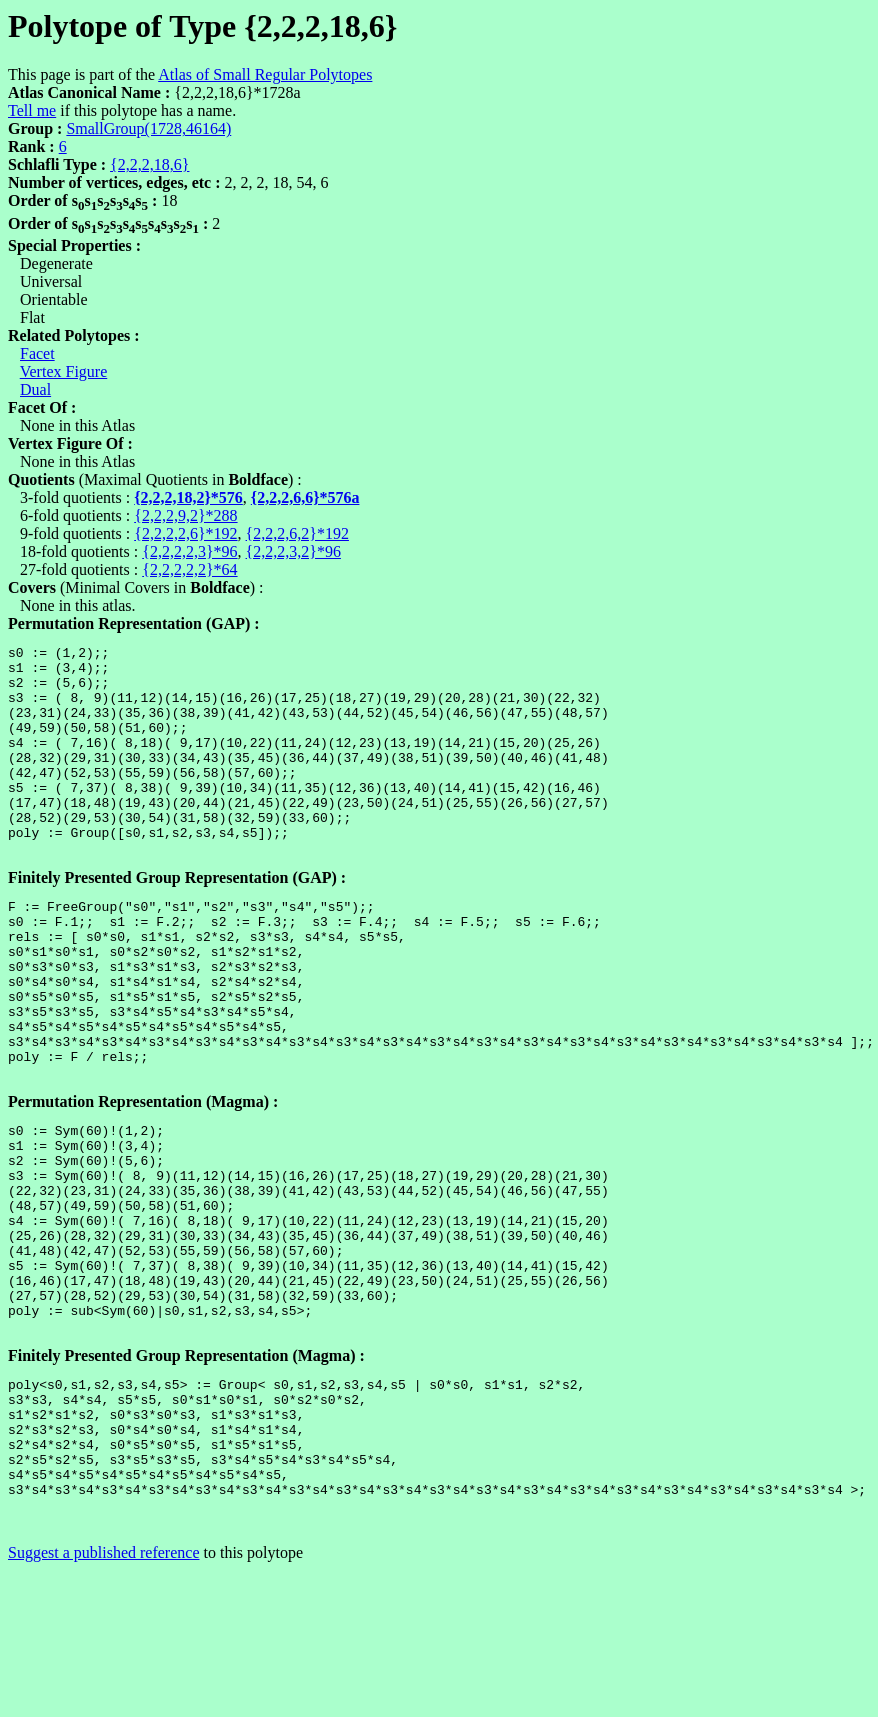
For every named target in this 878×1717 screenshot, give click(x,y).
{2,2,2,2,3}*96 (189, 551)
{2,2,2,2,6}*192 (185, 533)
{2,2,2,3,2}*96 (293, 551)
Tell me (32, 110)
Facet (37, 353)
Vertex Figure (64, 371)
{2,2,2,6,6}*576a (305, 497)
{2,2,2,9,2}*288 (185, 515)
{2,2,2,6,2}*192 (297, 533)
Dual (35, 389)
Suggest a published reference (103, 1699)
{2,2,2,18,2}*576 (188, 497)
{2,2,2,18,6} (149, 164)
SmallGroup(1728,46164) (148, 128)
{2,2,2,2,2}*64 (189, 569)
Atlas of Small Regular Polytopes (265, 74)
